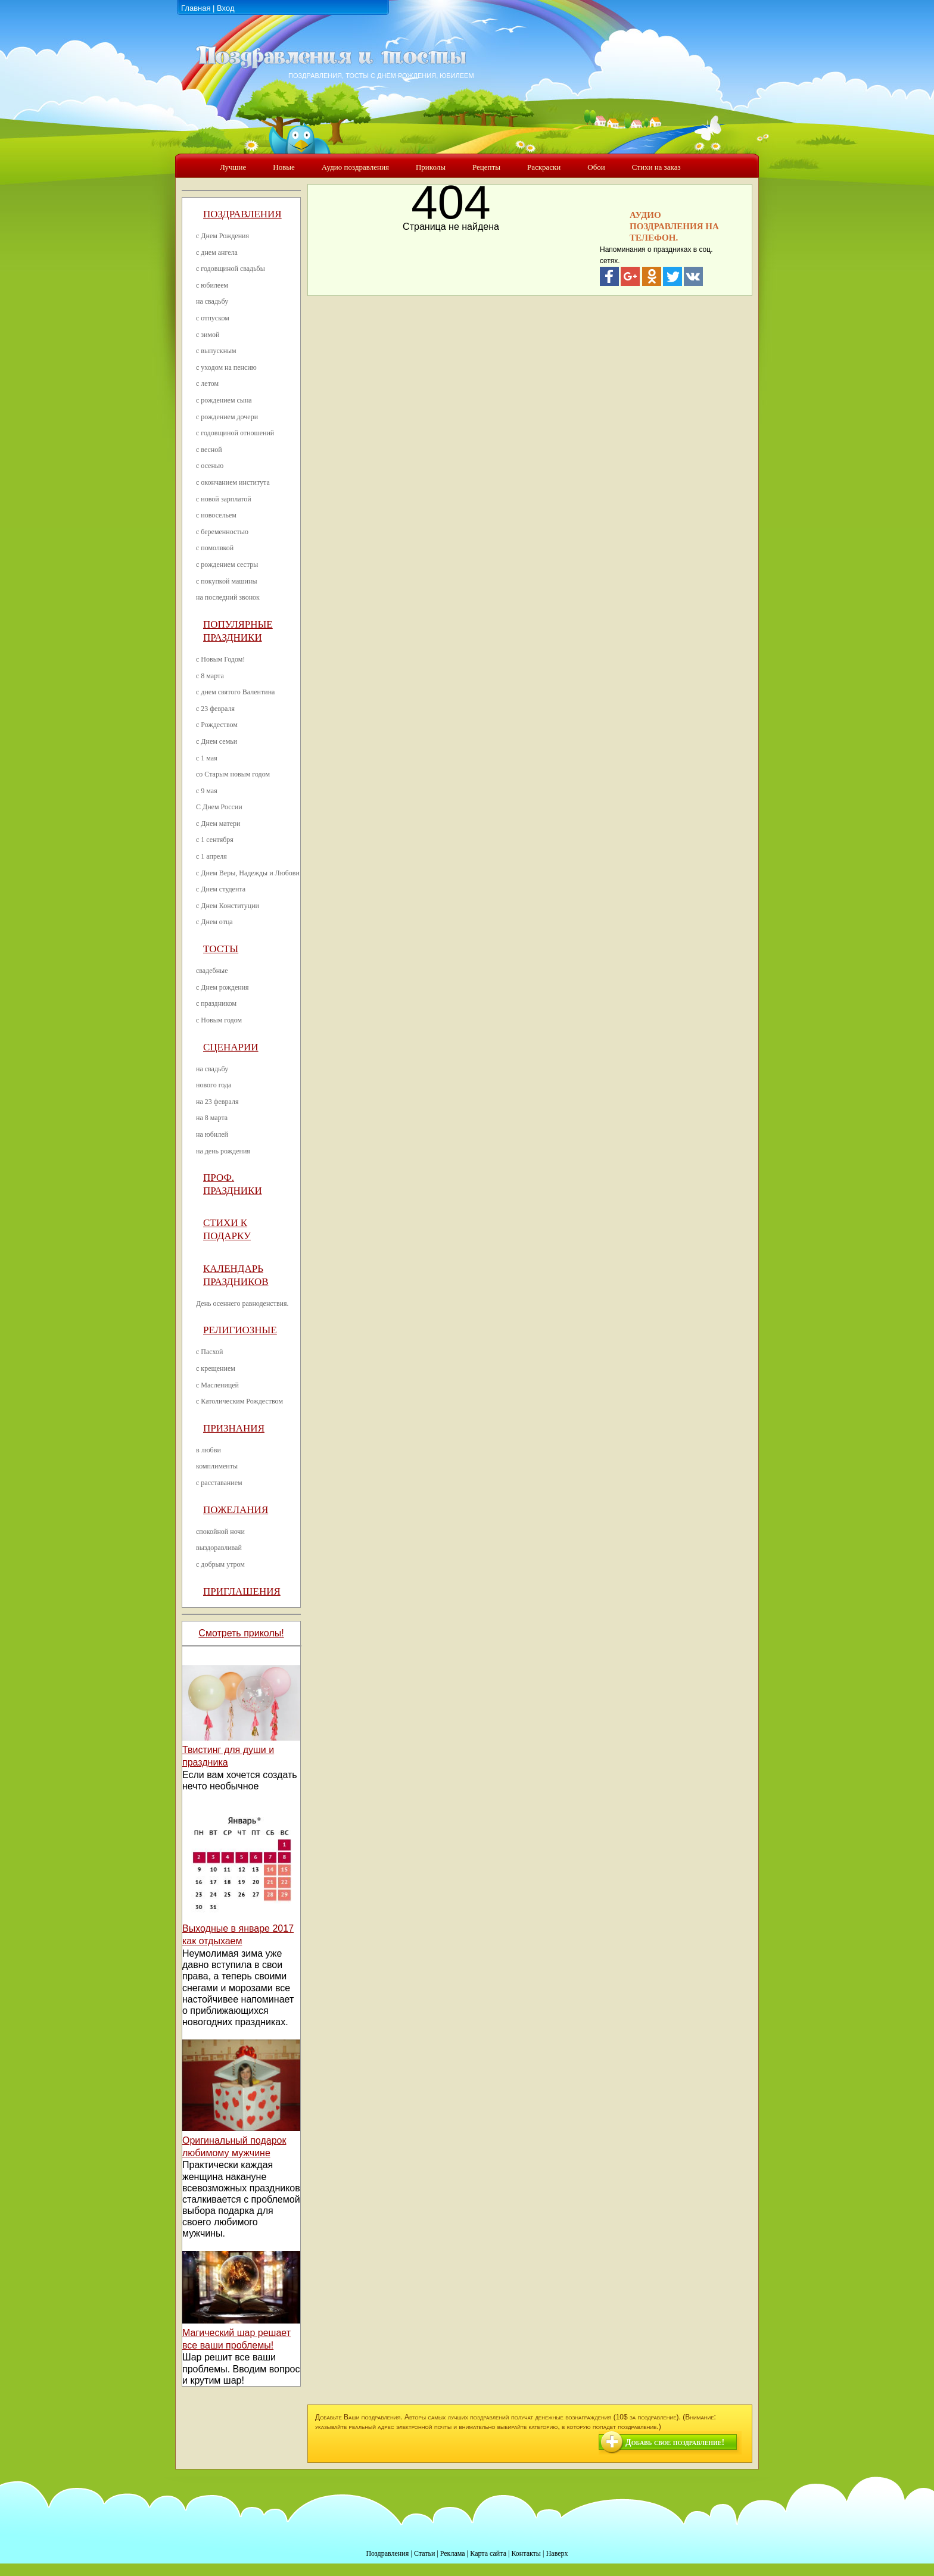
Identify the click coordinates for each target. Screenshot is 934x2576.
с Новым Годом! (220, 659)
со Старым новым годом (233, 774)
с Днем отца (214, 922)
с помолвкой (215, 548)
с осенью (209, 465)
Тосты (220, 949)
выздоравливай (219, 1547)
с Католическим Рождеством (239, 1401)
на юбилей (212, 1134)
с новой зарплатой (223, 499)
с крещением (215, 1368)
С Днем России (219, 807)
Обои (596, 167)
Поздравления (242, 214)
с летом (207, 383)
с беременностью (222, 532)
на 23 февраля (217, 1101)
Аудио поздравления (355, 167)
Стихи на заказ (656, 167)
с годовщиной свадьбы (230, 268)
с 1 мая (206, 758)
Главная (195, 8)
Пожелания (235, 1509)
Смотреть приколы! (241, 1633)
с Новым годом (219, 1020)
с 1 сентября (215, 839)
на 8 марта (212, 1118)
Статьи (424, 2553)
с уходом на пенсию (226, 367)
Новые (284, 167)
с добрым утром (220, 1564)
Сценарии (231, 1047)
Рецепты (486, 167)
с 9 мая (206, 791)
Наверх (557, 2553)
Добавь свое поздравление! (674, 2442)
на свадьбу (212, 301)
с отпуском (212, 318)
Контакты (526, 2553)
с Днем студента (220, 889)
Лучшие (233, 167)
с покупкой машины (226, 581)
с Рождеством (217, 725)
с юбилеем (212, 285)
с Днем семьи (216, 741)
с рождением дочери (227, 417)
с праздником (216, 1003)
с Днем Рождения (222, 236)
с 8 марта (210, 676)
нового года (213, 1085)
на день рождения (223, 1151)
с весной (209, 449)
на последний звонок (228, 597)
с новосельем (216, 515)
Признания (233, 1428)
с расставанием (219, 1483)
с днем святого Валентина (235, 692)
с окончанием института (233, 482)
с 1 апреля (211, 856)
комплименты (217, 1466)
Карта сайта (488, 2553)
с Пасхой (209, 1352)
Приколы (431, 167)
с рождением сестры (227, 564)
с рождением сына (224, 400)
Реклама (452, 2553)
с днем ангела (217, 252)
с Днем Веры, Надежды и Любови (248, 873)
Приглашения (242, 1591)
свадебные (212, 970)
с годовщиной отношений (235, 433)
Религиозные (240, 1330)
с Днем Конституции (227, 906)
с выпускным (216, 351)
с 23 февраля (215, 708)
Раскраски (544, 167)
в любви (208, 1450)
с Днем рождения (222, 987)
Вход (225, 8)
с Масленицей (217, 1385)
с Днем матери (218, 823)
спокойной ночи (220, 1531)
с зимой (208, 334)
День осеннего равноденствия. (242, 1303)
